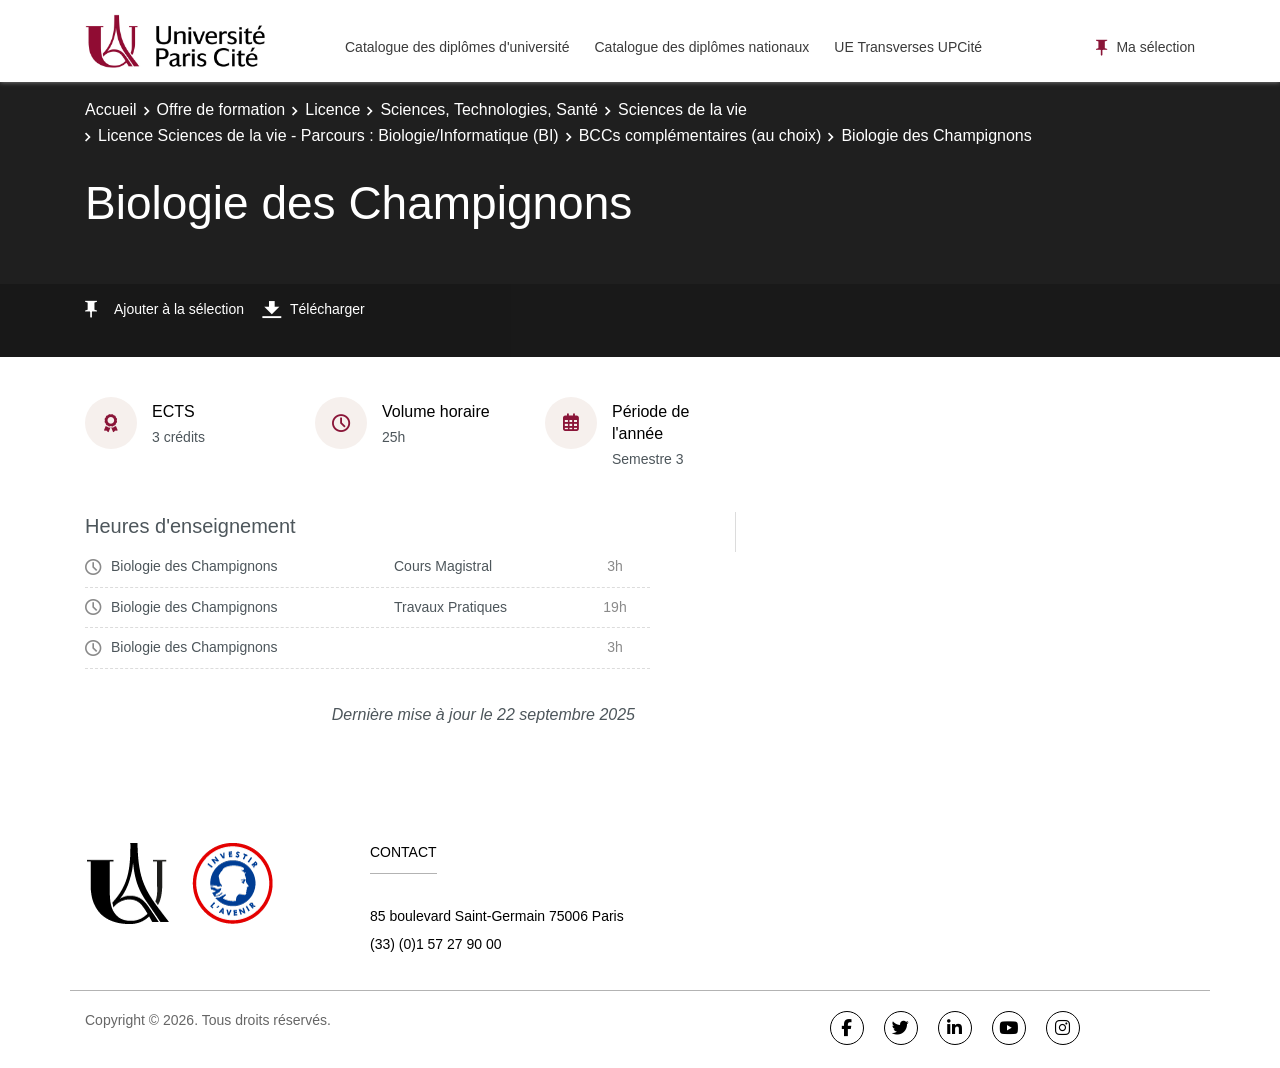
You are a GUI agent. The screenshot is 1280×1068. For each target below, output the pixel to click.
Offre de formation (221, 109)
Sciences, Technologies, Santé (489, 109)
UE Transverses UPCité (908, 47)
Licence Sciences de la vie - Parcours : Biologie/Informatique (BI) (328, 135)
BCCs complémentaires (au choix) (700, 135)
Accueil (111, 109)
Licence (332, 109)
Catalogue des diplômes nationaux (701, 47)
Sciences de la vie (682, 109)
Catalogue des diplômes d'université (457, 47)
